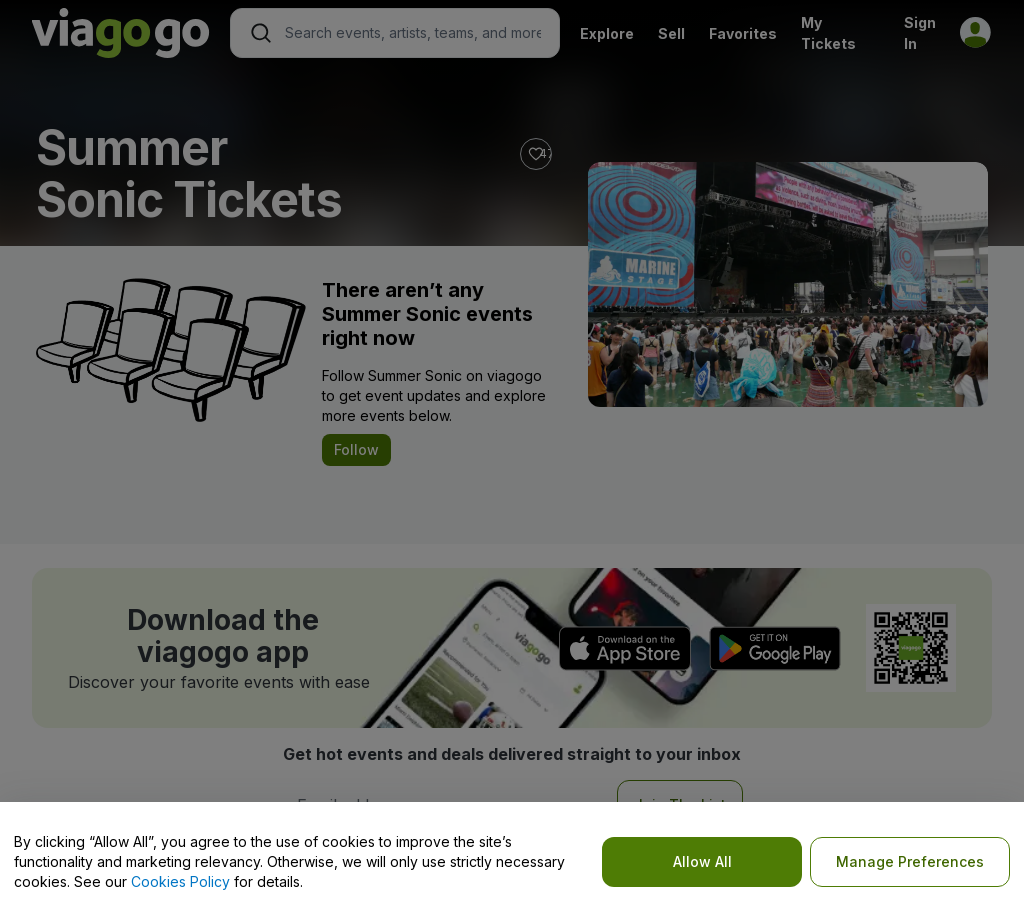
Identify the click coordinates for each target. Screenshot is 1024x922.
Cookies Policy (180, 881)
